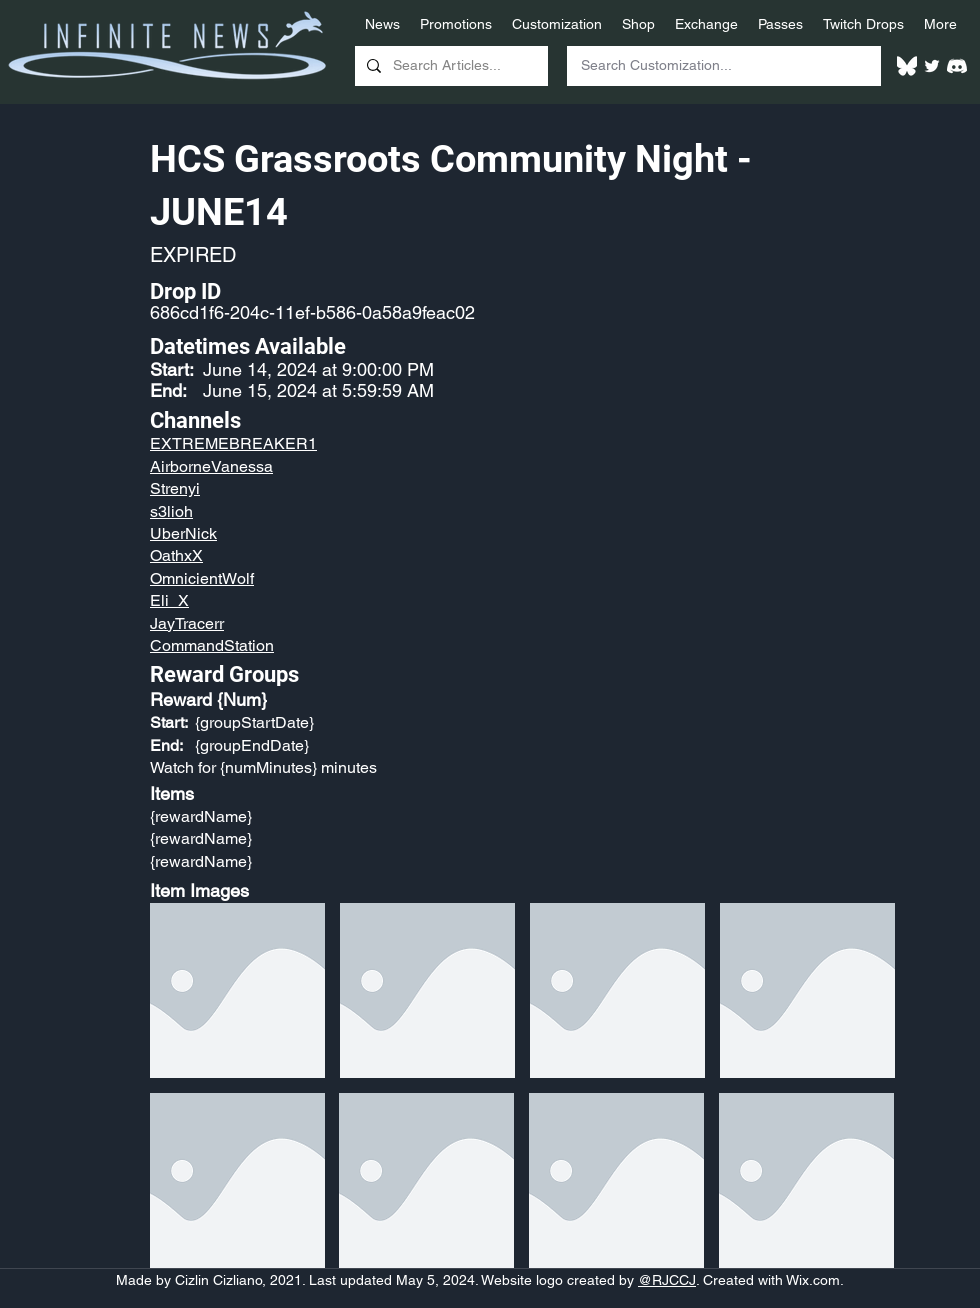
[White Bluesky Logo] (907, 66)
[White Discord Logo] (957, 66)
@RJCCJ (667, 1280)
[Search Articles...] (449, 66)
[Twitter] (932, 66)
